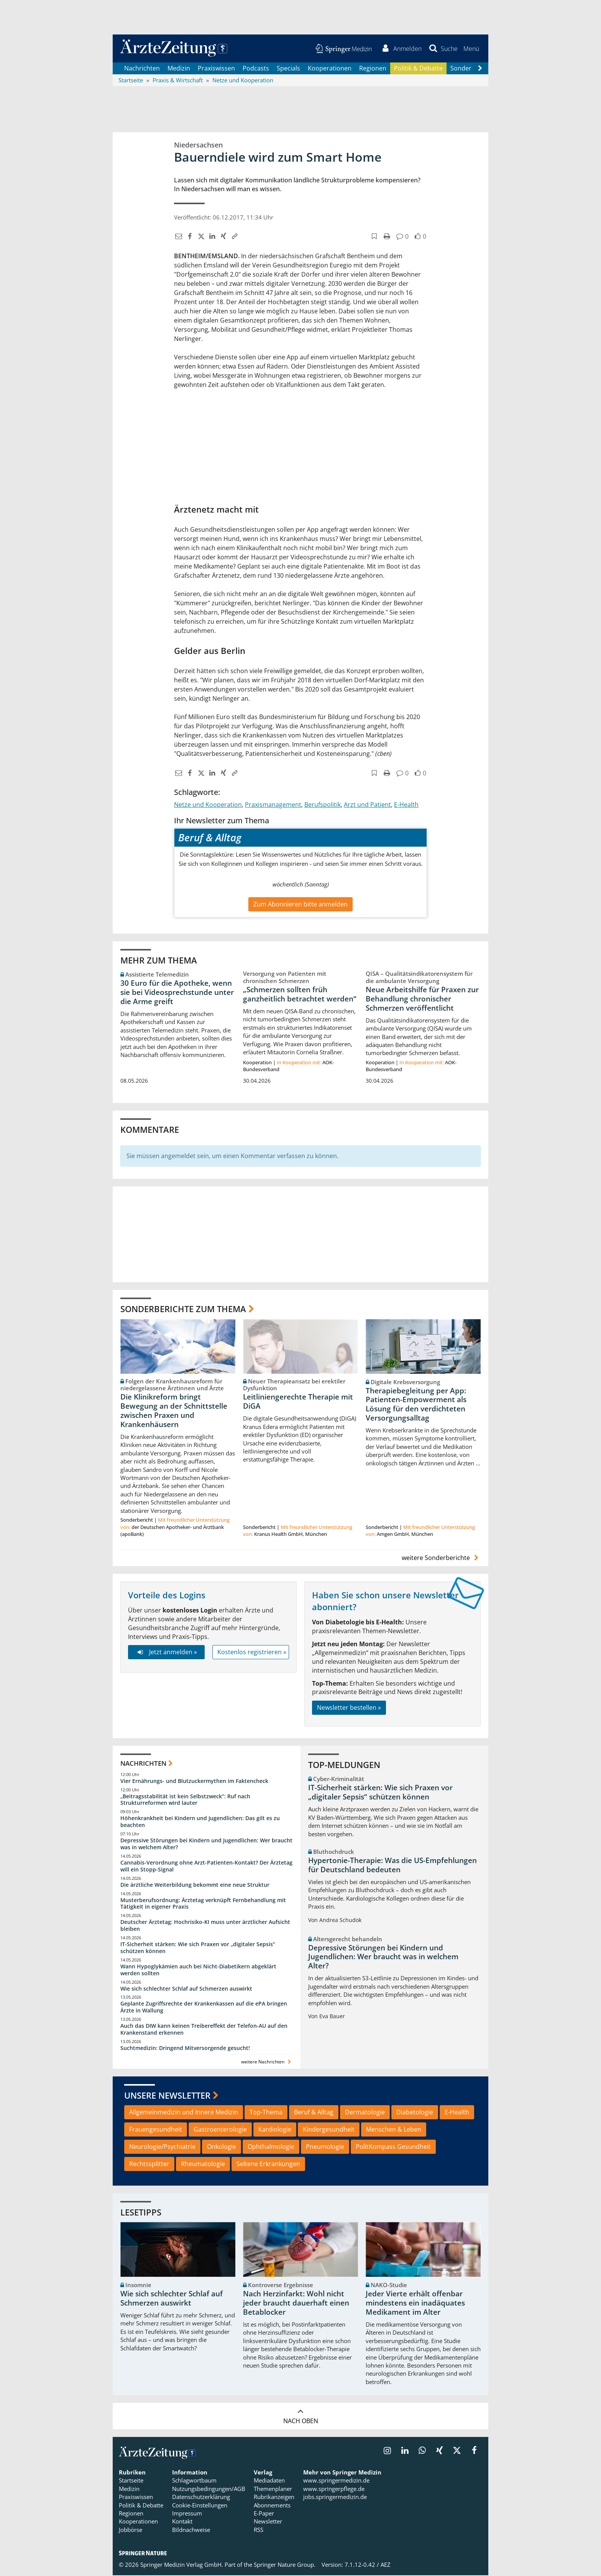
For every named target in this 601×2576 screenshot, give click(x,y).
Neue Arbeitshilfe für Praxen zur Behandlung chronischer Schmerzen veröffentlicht (422, 999)
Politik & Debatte (418, 69)
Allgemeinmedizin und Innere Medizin (183, 2113)
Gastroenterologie (220, 2130)
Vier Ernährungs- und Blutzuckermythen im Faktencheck (194, 1781)
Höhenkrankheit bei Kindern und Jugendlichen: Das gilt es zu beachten (200, 1823)
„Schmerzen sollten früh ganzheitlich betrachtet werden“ (299, 995)
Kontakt (182, 2522)
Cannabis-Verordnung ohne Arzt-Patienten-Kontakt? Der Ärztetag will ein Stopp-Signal (206, 1867)
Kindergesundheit (329, 2130)
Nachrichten (142, 69)
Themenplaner (273, 2489)
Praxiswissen (216, 69)
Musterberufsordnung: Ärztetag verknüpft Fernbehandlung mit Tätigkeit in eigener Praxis (203, 1904)
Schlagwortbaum (194, 2481)
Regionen (372, 69)
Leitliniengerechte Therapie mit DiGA (298, 1402)
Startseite (131, 2481)
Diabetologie (414, 2113)
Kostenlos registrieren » (251, 1653)
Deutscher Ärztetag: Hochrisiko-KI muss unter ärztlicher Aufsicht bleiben (205, 1926)
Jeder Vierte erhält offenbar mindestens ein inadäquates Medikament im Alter (415, 2304)
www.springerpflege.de (334, 2489)
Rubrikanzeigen (274, 2498)
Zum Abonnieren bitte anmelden (300, 905)
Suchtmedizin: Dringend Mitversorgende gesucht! (185, 2048)
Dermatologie (365, 2113)
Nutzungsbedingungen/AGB (208, 2489)
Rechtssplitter (149, 2164)
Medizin (178, 69)
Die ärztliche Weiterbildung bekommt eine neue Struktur (194, 1885)
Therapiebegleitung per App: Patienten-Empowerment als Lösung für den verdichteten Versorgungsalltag (416, 1405)
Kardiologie (274, 2130)
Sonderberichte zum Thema (183, 1310)
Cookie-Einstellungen (199, 2506)
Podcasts (256, 69)
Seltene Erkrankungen (268, 2164)
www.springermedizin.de (336, 2481)
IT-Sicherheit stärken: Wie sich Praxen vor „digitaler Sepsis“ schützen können (197, 1948)
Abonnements (272, 2506)
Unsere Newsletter (167, 2096)
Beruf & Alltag (313, 2113)
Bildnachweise (191, 2531)
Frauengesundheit (155, 2130)
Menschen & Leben (393, 2130)
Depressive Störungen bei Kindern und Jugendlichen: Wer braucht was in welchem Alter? (206, 1844)
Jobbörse (130, 2531)
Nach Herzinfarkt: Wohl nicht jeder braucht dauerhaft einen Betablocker (296, 2304)
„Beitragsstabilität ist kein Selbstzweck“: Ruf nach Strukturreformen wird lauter (185, 1800)
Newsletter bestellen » (349, 1708)
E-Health (406, 805)
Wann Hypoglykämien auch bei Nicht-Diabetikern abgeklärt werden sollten (198, 1970)
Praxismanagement (273, 805)
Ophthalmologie (271, 2147)
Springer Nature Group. (284, 2565)
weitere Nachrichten (267, 2062)
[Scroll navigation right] (480, 69)
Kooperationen (329, 69)
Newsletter (268, 2522)
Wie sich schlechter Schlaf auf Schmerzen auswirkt (186, 1989)
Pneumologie (325, 2147)
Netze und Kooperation (208, 805)
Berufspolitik (322, 805)
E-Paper (264, 2514)
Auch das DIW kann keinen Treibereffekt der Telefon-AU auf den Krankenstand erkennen (203, 2030)
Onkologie (221, 2147)
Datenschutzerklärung (201, 2498)
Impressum (187, 2514)
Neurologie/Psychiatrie (162, 2147)
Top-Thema (266, 2113)
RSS (258, 2531)
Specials (288, 69)
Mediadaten (269, 2481)
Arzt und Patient (367, 805)
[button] (471, 49)
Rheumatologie (203, 2164)
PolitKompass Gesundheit (393, 2147)
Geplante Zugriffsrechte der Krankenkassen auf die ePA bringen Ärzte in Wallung (203, 2008)
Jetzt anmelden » (166, 1653)
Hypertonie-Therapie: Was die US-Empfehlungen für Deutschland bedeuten (392, 1865)
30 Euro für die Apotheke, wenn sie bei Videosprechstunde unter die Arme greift (177, 993)
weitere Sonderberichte (441, 1558)
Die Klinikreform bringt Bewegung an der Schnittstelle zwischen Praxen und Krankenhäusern (173, 1411)
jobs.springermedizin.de (335, 2498)
